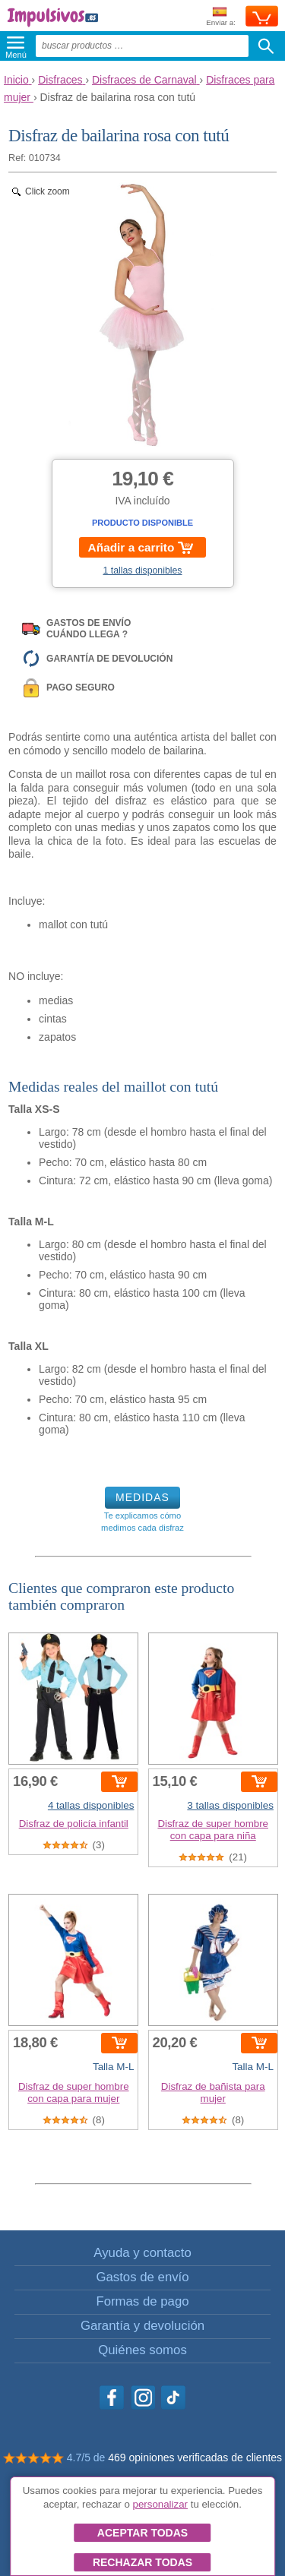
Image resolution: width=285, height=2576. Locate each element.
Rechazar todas (142, 2562)
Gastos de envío (142, 2277)
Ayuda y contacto (142, 2253)
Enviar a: (221, 17)
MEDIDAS (142, 1497)
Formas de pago (142, 2301)
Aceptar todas (142, 2533)
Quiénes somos (142, 2350)
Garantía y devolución (142, 2325)
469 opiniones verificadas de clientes (195, 2457)
